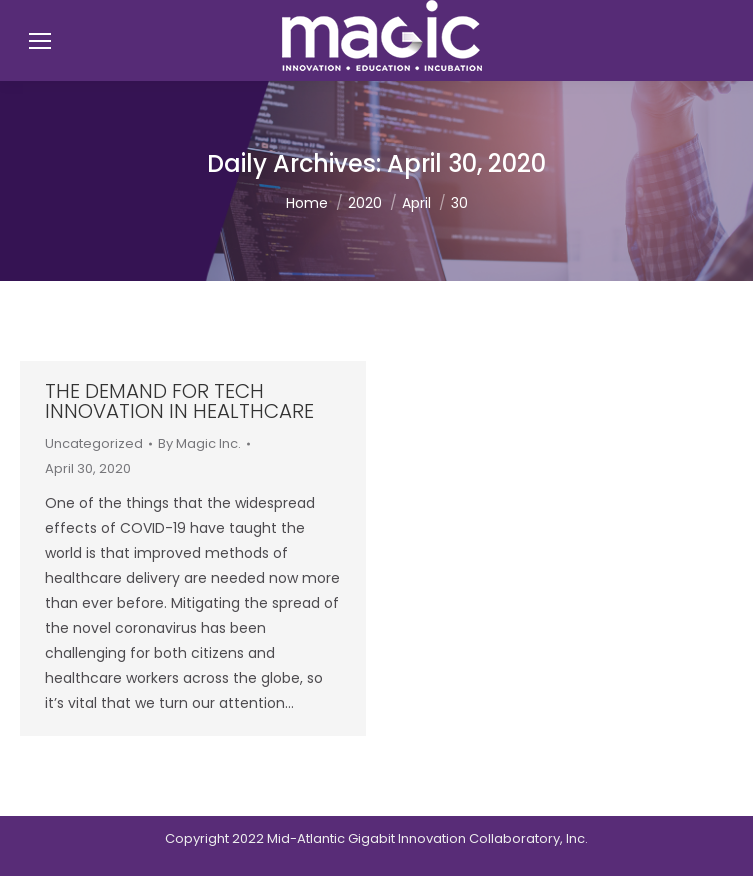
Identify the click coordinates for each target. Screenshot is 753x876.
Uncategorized (94, 443)
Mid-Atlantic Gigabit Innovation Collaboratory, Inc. (427, 838)
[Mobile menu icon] (40, 41)
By (199, 443)
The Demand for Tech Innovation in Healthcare (179, 401)
